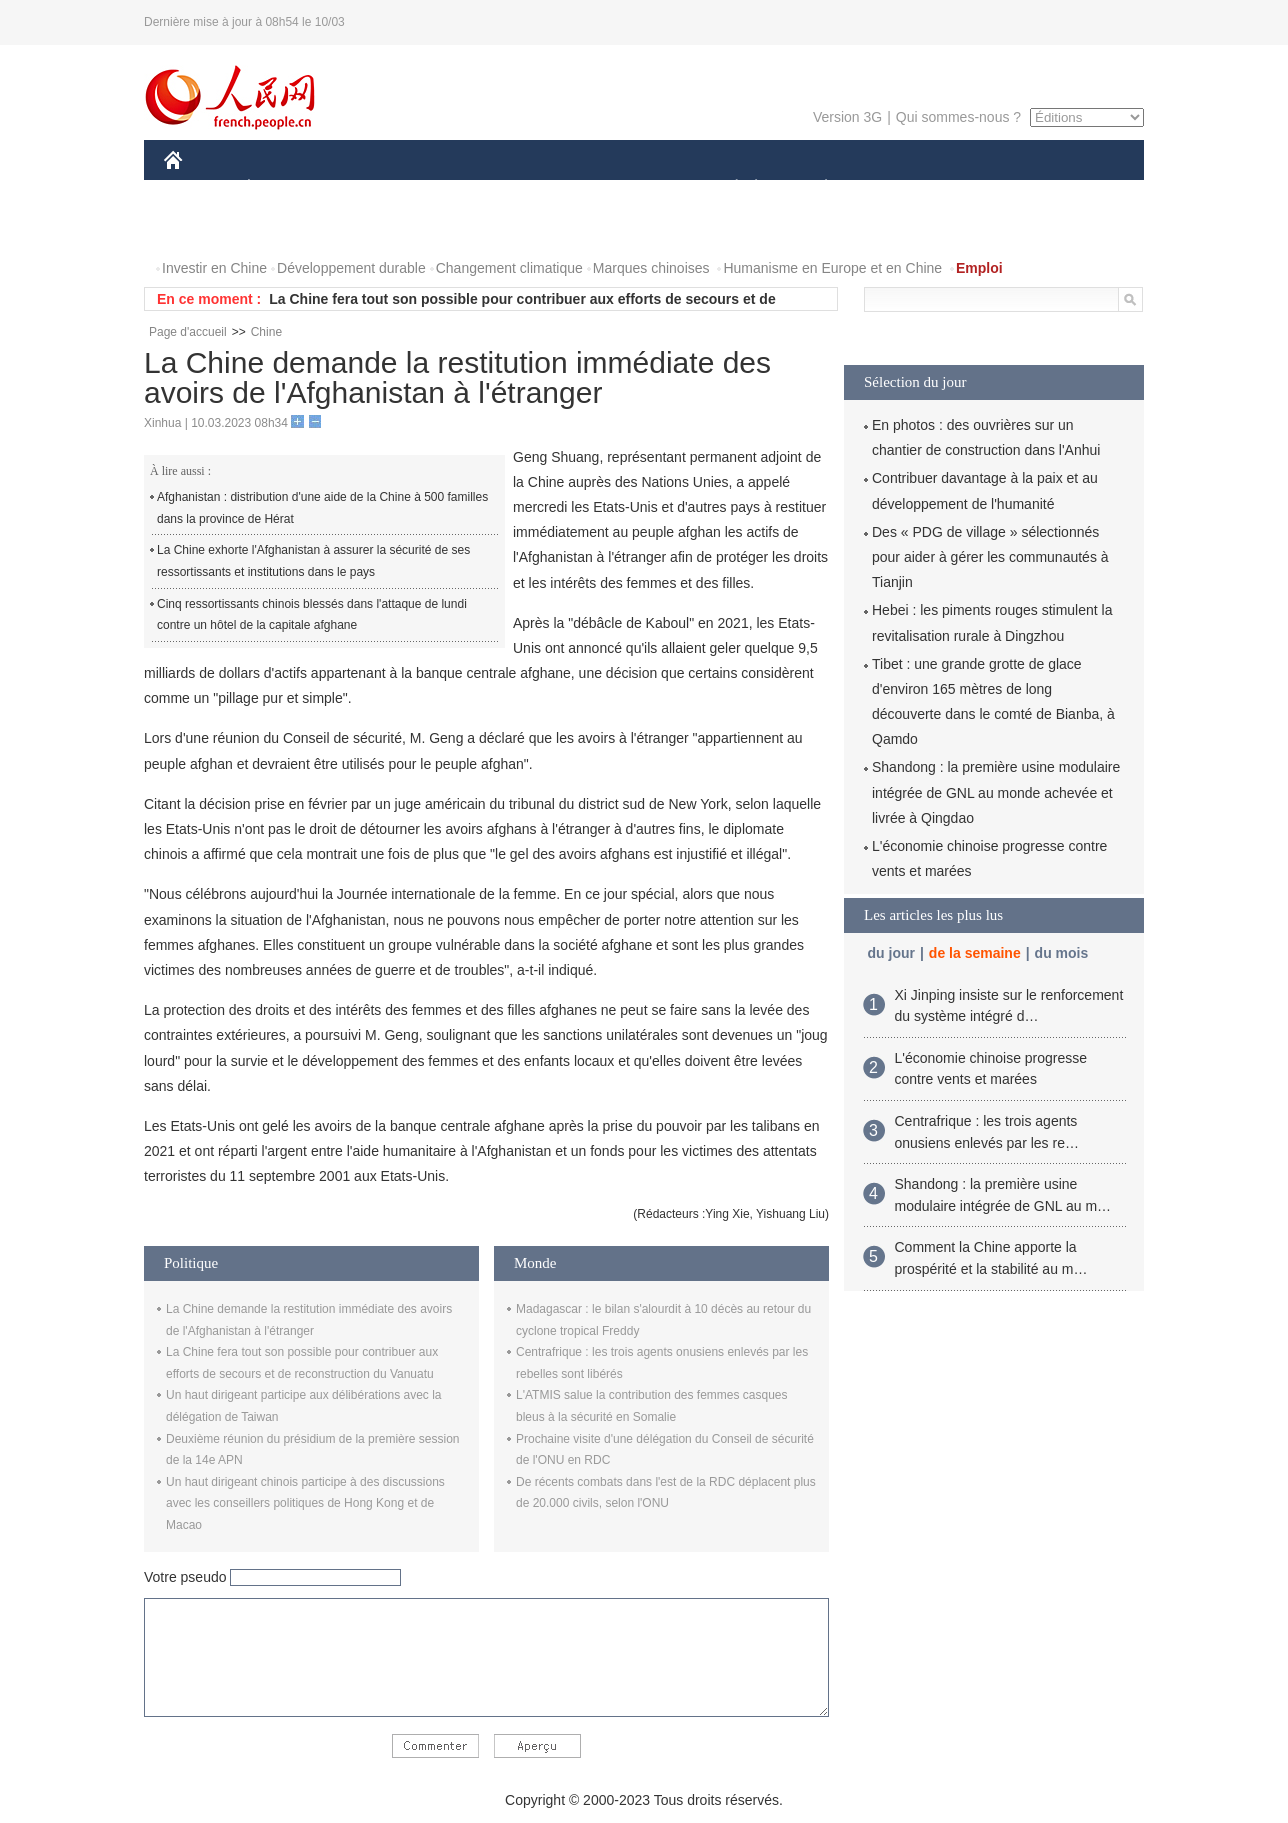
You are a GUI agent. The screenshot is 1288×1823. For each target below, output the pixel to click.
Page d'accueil (188, 332)
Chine (266, 332)
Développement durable (351, 268)
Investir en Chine (214, 268)
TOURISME (981, 188)
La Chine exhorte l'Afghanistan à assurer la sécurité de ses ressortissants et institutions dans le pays (313, 561)
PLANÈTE (815, 188)
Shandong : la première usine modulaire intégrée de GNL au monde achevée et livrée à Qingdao (996, 792)
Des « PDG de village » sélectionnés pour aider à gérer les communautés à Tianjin (990, 557)
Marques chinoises (651, 268)
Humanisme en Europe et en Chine (832, 268)
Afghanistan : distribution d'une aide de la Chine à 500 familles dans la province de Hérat (322, 508)
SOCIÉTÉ (727, 188)
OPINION (1075, 188)
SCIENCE (548, 188)
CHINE (198, 188)
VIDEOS (285, 228)
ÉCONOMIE (285, 188)
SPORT (895, 188)
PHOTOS (205, 228)
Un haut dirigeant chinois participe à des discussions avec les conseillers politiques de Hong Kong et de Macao (305, 1503)
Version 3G (847, 117)
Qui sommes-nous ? (958, 117)
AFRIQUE (460, 188)
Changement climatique (509, 268)
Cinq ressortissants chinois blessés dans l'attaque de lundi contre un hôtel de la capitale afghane (312, 615)
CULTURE (638, 188)
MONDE (376, 188)
